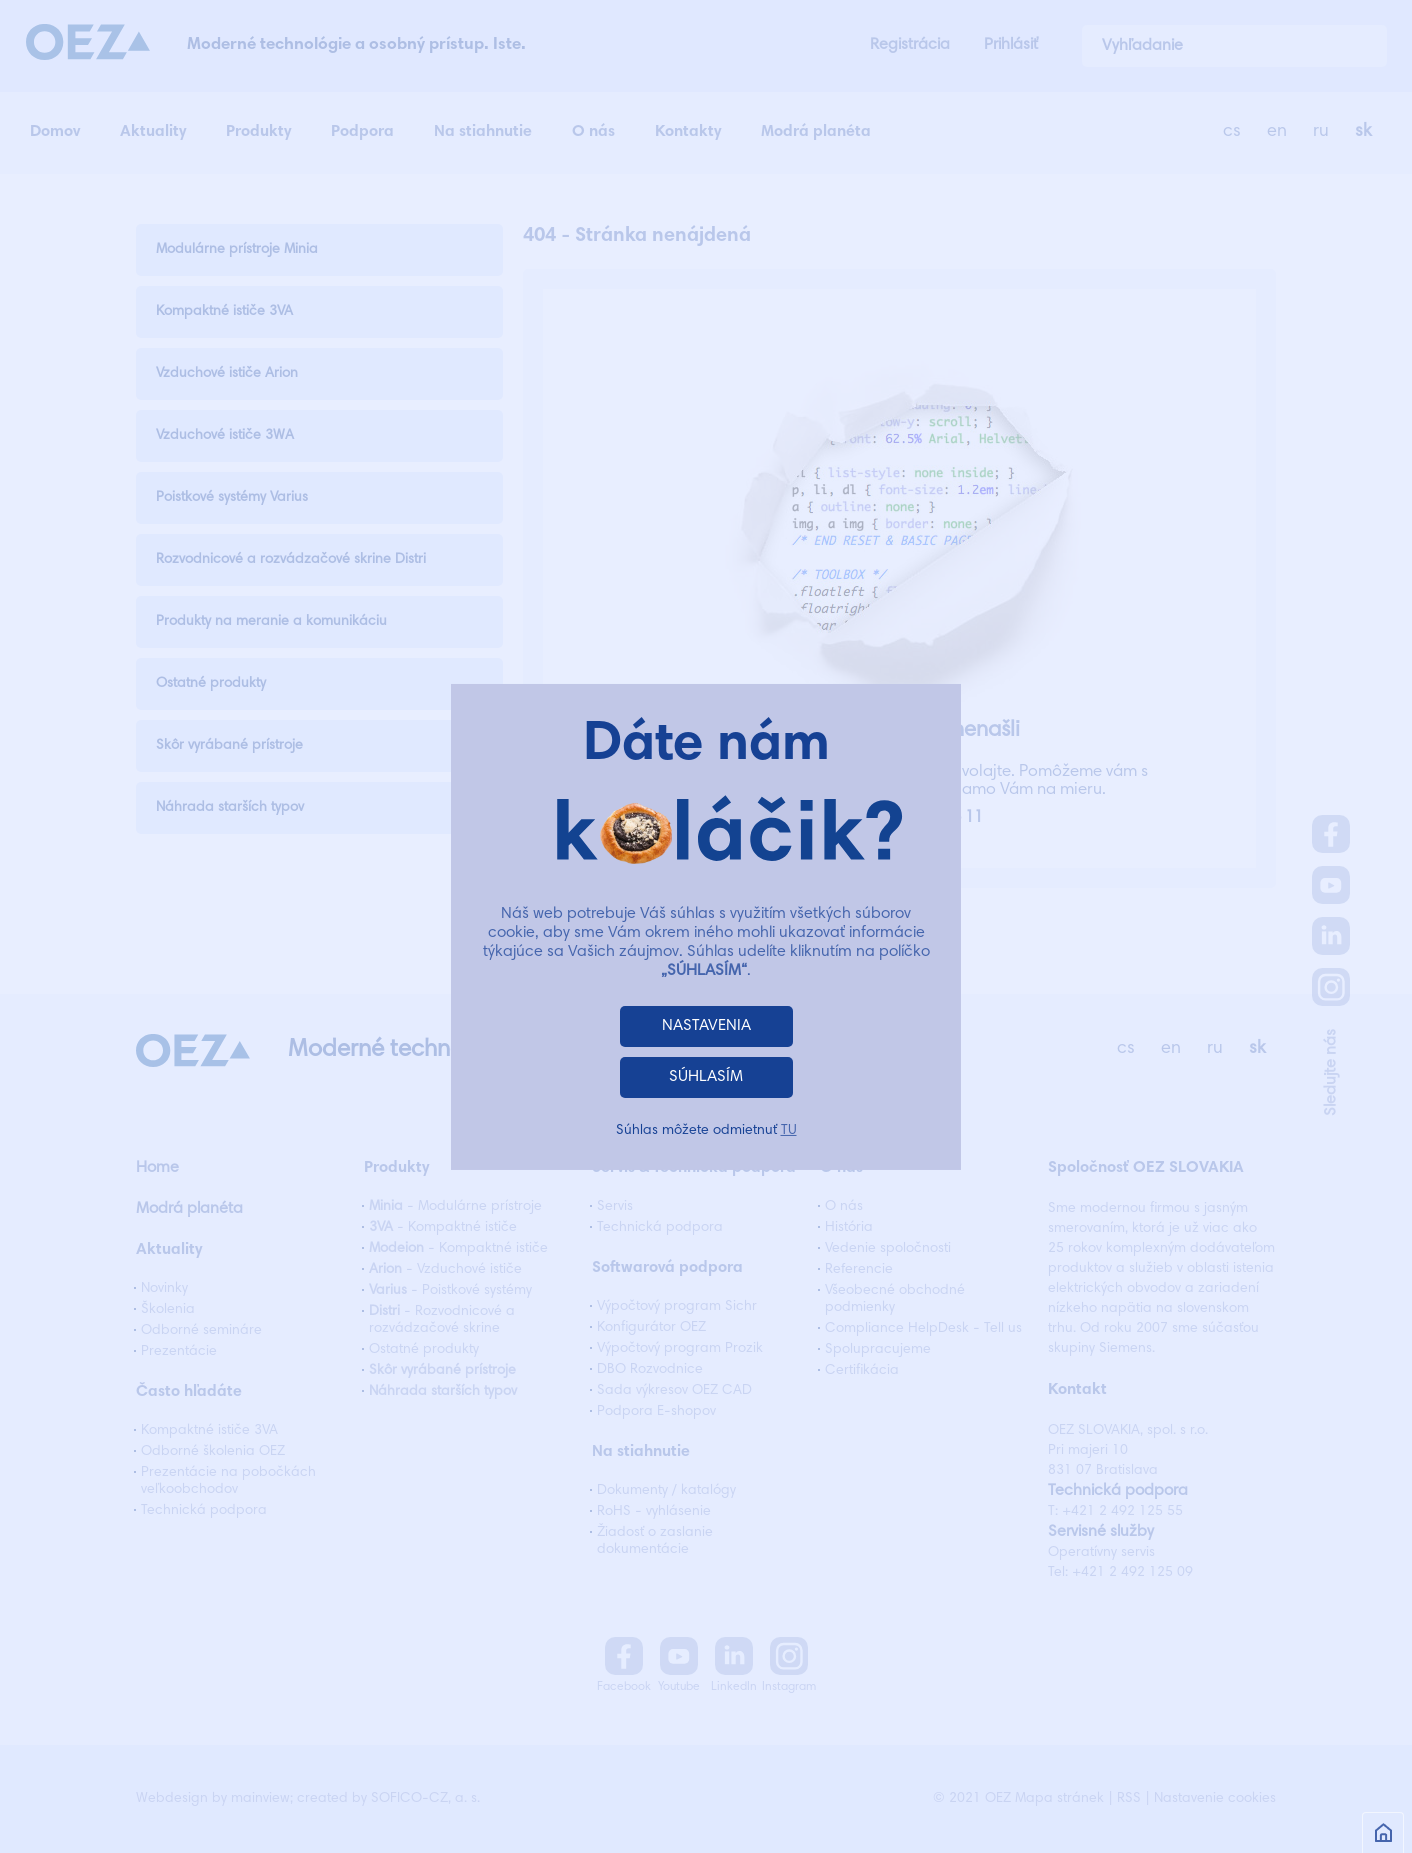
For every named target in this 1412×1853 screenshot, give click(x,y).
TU (789, 1131)
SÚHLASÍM (706, 1077)
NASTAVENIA (706, 1026)
